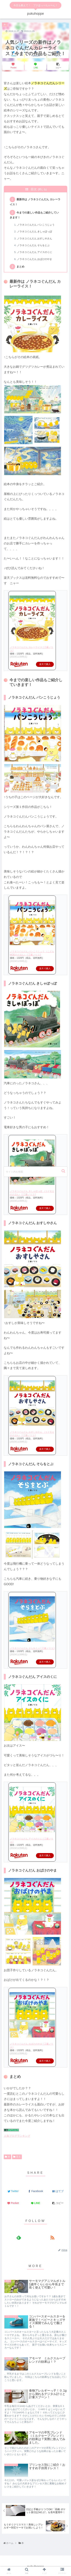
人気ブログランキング (17, 2135)
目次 (34, 189)
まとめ (20, 266)
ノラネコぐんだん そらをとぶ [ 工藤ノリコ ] (32, 1648)
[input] (36, 1171)
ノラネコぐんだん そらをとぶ (33, 245)
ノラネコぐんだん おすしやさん (34, 238)
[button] (63, 1171)
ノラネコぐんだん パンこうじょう (36, 224)
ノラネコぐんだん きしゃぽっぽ (34, 231)
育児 (18, 2156)
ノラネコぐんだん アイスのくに (34, 252)
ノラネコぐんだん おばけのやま (34, 259)
